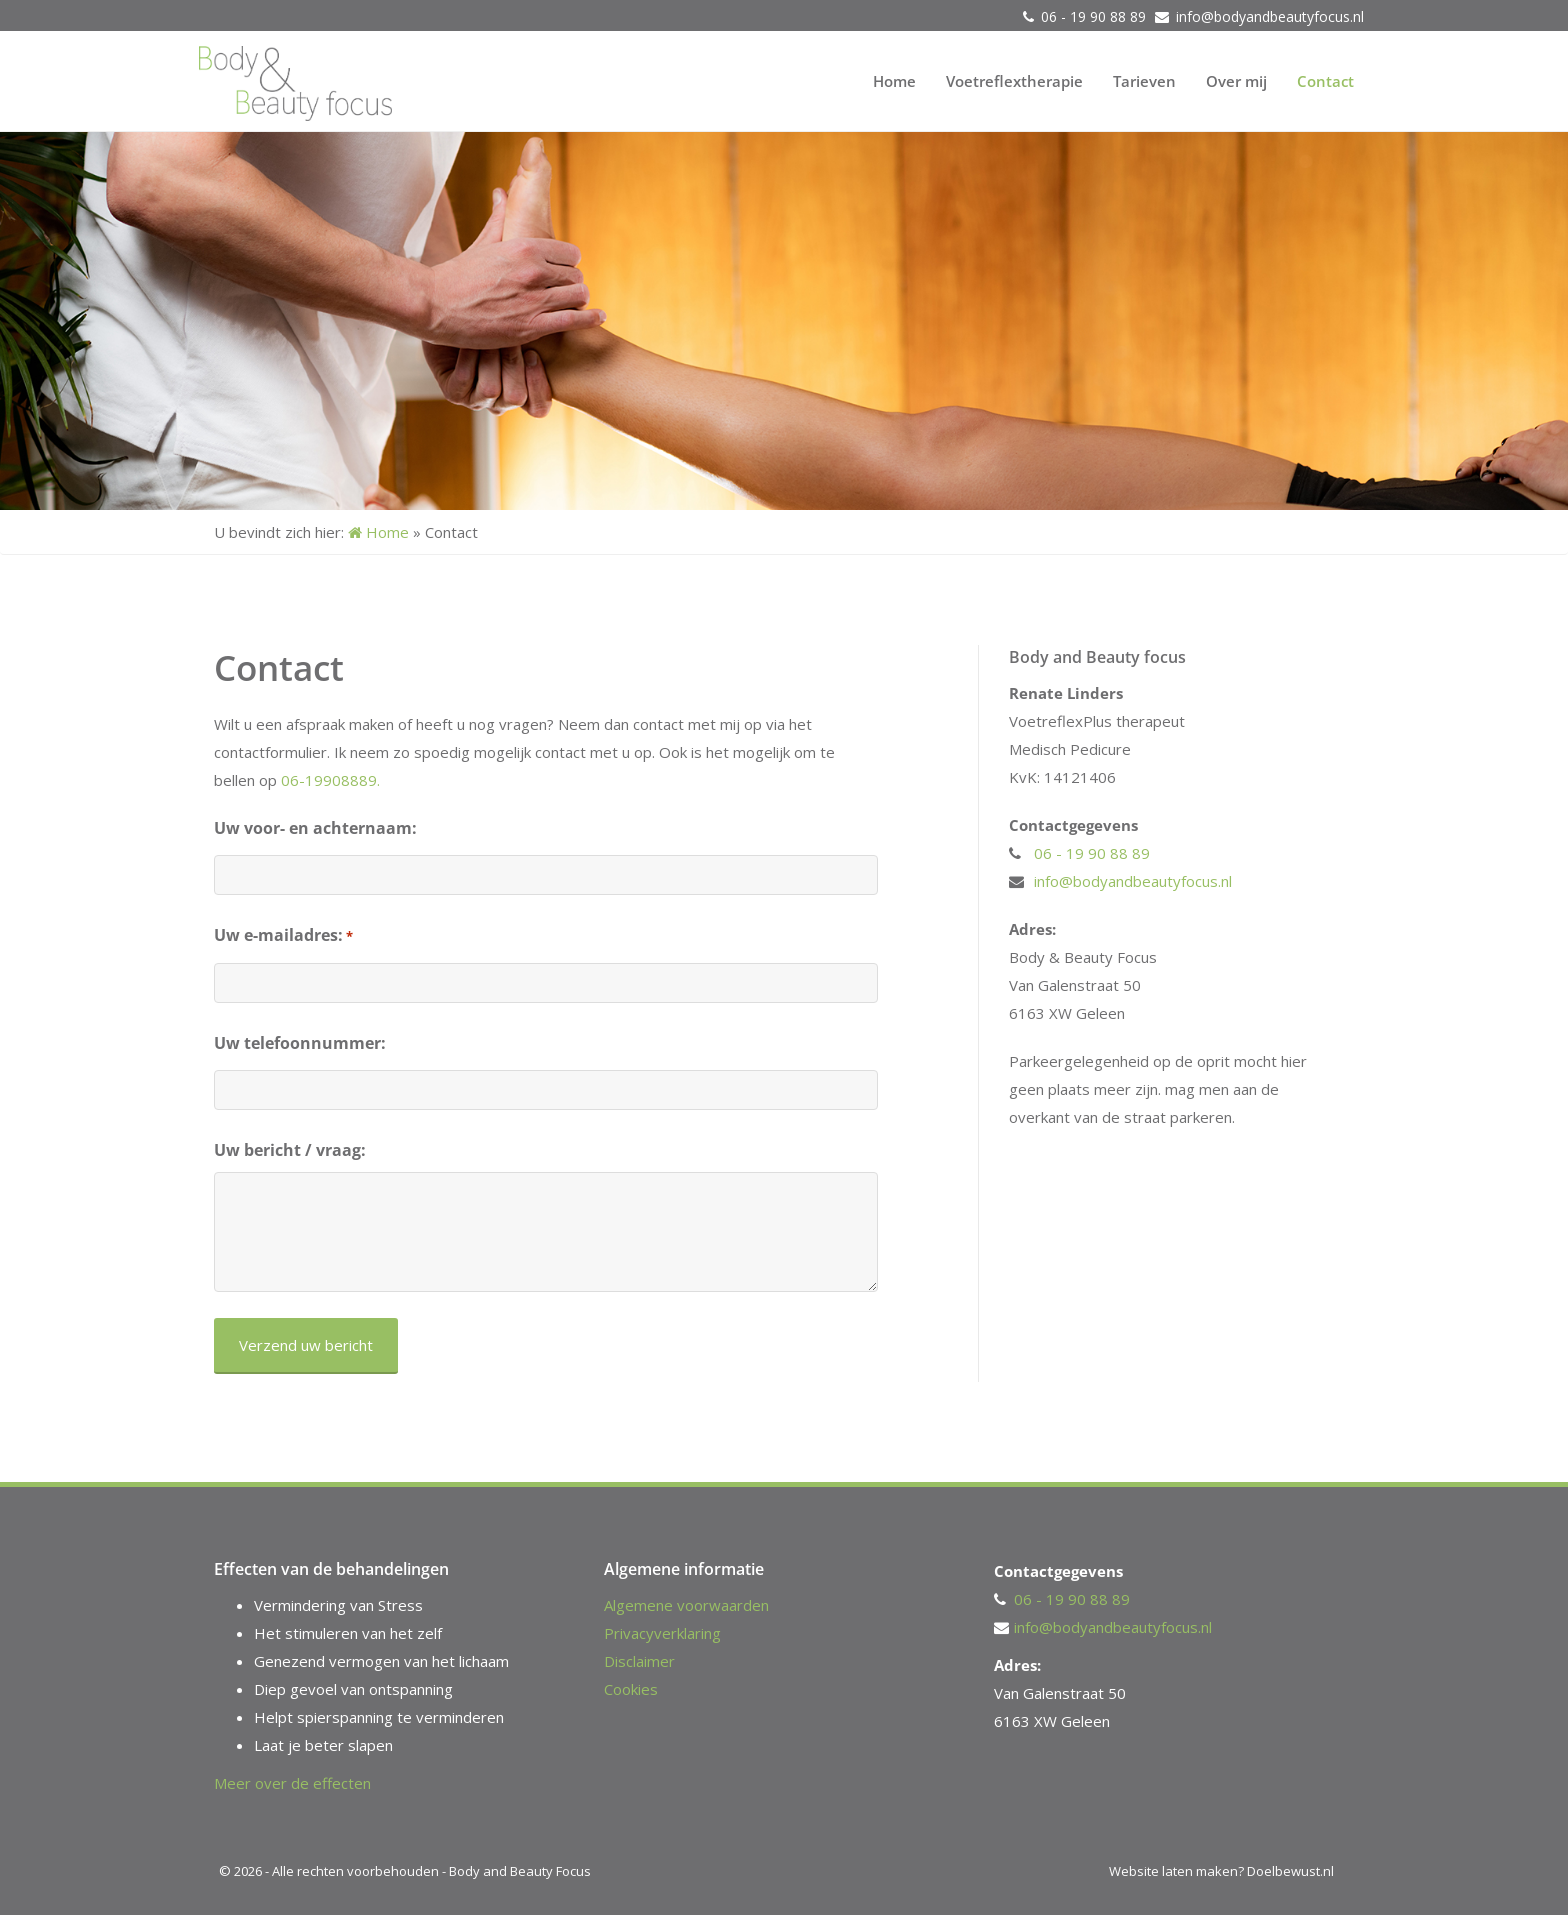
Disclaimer (639, 1661)
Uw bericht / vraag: (290, 1150)
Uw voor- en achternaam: (315, 828)
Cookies (631, 1689)
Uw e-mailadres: (283, 936)
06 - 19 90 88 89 (1095, 16)
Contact (1325, 81)
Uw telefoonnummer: (300, 1043)
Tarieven (1144, 81)
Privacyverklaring (662, 1633)
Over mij (1236, 81)
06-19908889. (330, 780)
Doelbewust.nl (1290, 1871)
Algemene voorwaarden (686, 1605)
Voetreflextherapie (1014, 81)
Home (894, 81)
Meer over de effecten (292, 1783)
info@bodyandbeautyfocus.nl (1270, 16)
